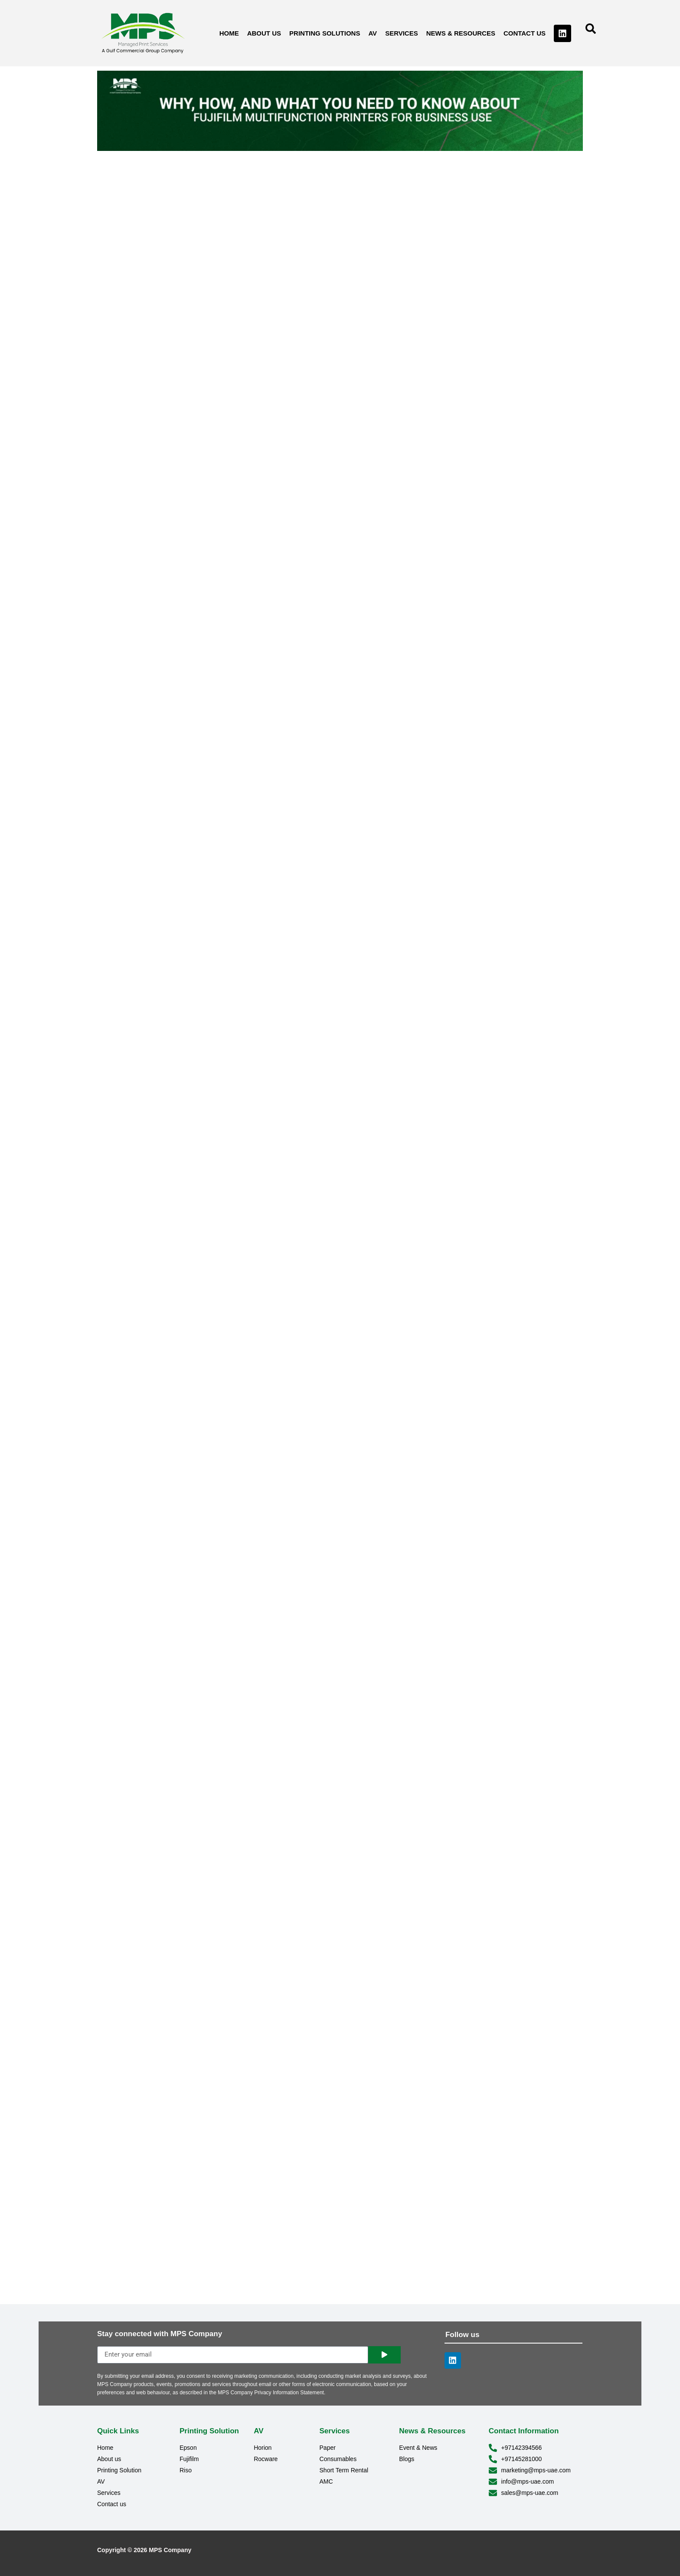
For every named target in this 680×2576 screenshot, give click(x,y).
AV (372, 33)
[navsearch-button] (590, 32)
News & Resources (460, 33)
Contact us (524, 33)
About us (264, 33)
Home (229, 33)
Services (401, 33)
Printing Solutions (324, 33)
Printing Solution (209, 2431)
